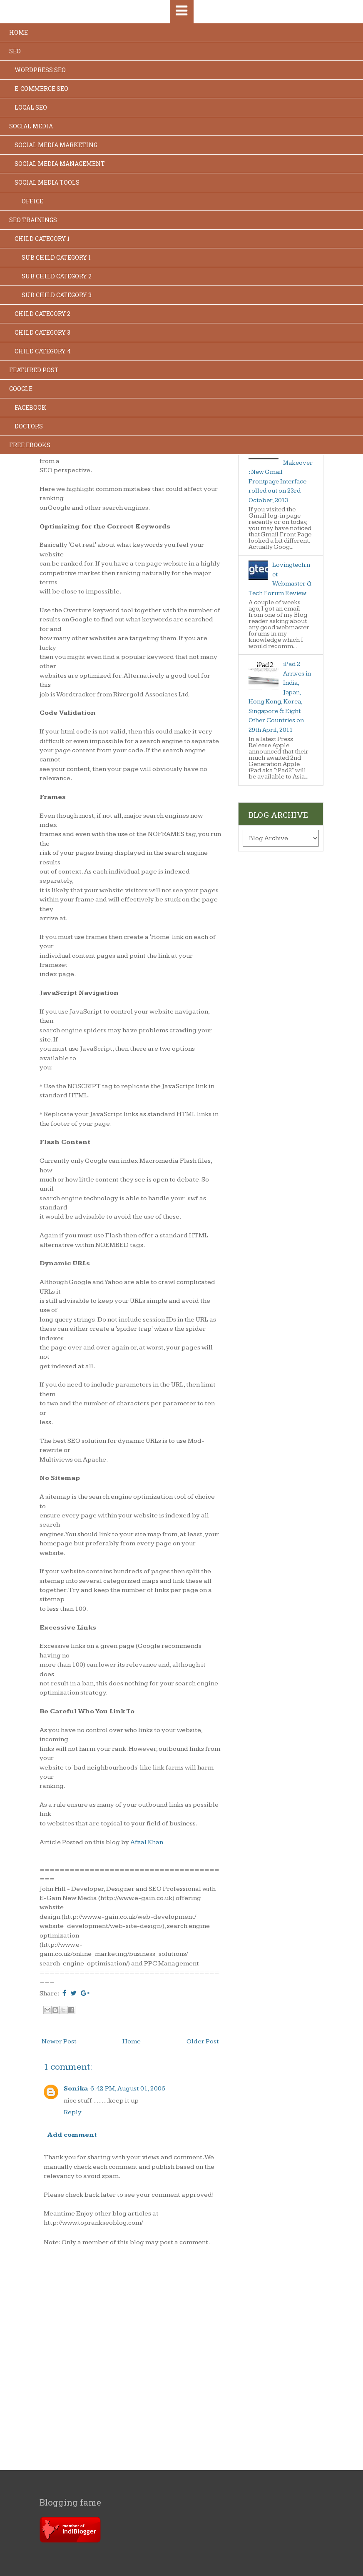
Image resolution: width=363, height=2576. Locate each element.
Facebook (30, 407)
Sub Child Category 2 (57, 276)
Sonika (76, 2089)
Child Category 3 (42, 332)
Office (32, 201)
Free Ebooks (29, 445)
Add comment (72, 2135)
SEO (15, 51)
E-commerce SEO (41, 89)
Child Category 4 (43, 351)
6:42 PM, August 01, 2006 (127, 2089)
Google (20, 389)
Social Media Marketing (56, 145)
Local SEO (31, 107)
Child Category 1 (42, 239)
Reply (73, 2112)
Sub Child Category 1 (56, 257)
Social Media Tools (47, 182)
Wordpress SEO (40, 70)
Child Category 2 (42, 314)
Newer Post (59, 2041)
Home (18, 32)
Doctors (29, 426)
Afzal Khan (146, 1842)
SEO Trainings (33, 220)
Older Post (202, 2041)
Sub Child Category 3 (57, 295)
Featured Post (34, 370)
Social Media (31, 126)
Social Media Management (60, 164)
